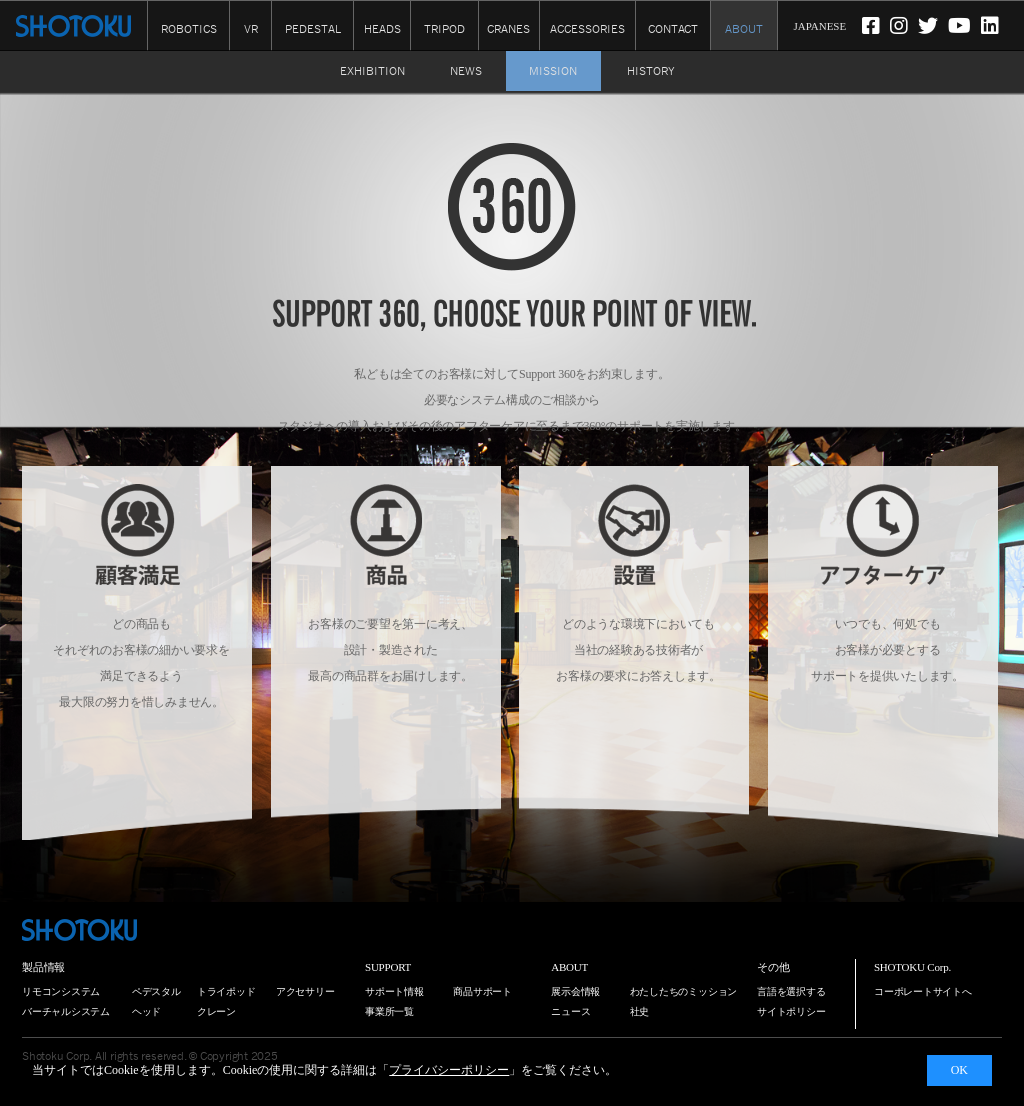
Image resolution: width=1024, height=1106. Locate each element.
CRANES (508, 29)
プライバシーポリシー (449, 1070)
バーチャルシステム (66, 1011)
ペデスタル (156, 991)
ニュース (570, 1011)
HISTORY (651, 71)
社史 (640, 1011)
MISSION (553, 71)
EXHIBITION (372, 71)
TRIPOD (444, 29)
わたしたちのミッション (684, 991)
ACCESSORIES (587, 29)
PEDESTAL (313, 29)
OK (959, 1070)
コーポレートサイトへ (923, 991)
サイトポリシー (791, 1011)
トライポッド (226, 991)
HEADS (382, 29)
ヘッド (146, 1011)
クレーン (216, 1011)
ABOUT (744, 29)
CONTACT (673, 29)
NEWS (466, 71)
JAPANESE (819, 26)
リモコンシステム (61, 991)
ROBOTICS (189, 29)
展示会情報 (575, 991)
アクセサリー (305, 991)
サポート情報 (394, 991)
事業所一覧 (389, 1011)
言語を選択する (791, 991)
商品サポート (482, 991)
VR (251, 29)
